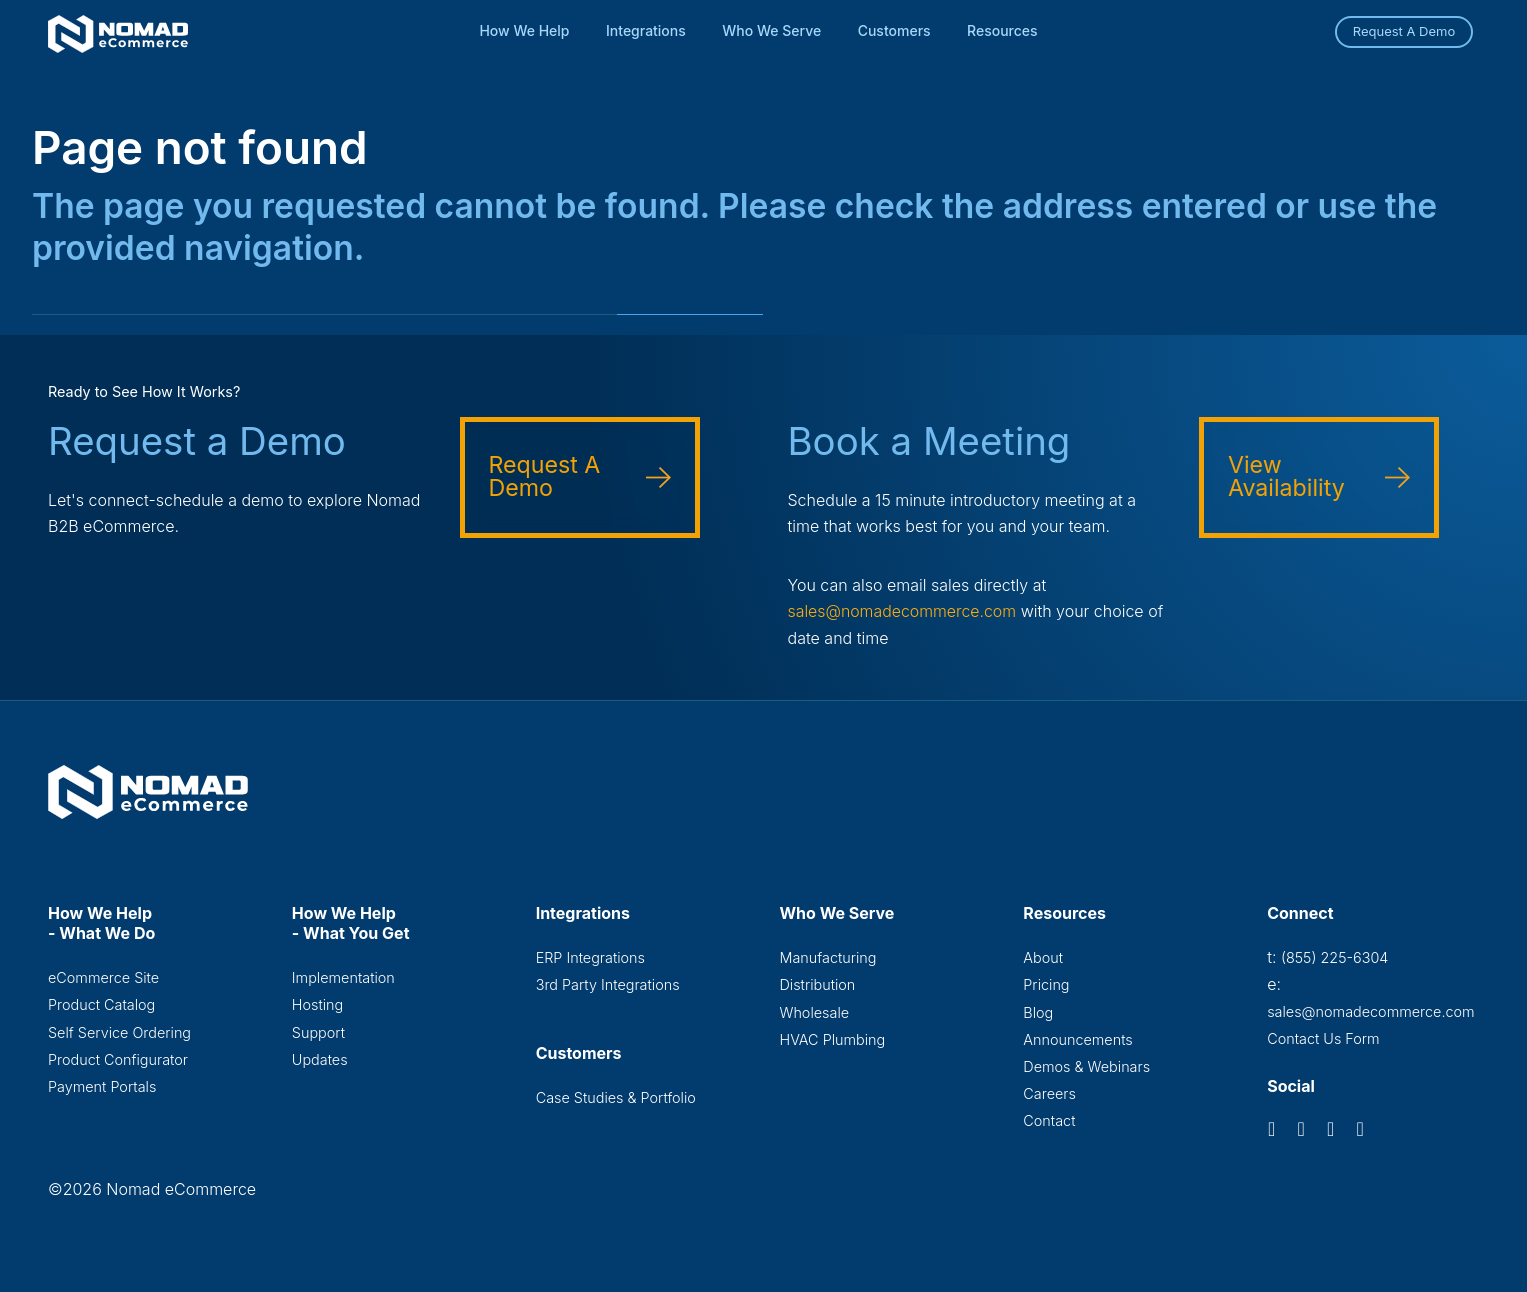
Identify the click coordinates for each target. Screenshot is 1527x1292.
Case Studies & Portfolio (616, 1097)
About (1043, 956)
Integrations (646, 30)
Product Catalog (101, 1004)
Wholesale (814, 1011)
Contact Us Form (1323, 1038)
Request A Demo (1404, 31)
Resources (1002, 30)
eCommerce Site (103, 976)
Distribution (817, 984)
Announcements (1077, 1039)
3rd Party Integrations (608, 984)
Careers (1049, 1093)
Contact (1049, 1121)
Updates (320, 1059)
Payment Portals (102, 1086)
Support (318, 1031)
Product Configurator (118, 1059)
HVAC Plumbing (832, 1039)
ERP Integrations (590, 956)
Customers (894, 30)
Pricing (1046, 984)
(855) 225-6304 (1334, 956)
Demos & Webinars (1086, 1066)
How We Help (524, 30)
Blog (1038, 1011)
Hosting (317, 1004)
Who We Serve (771, 30)
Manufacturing (827, 956)
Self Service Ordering (119, 1031)
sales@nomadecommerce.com (903, 611)
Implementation (343, 976)
